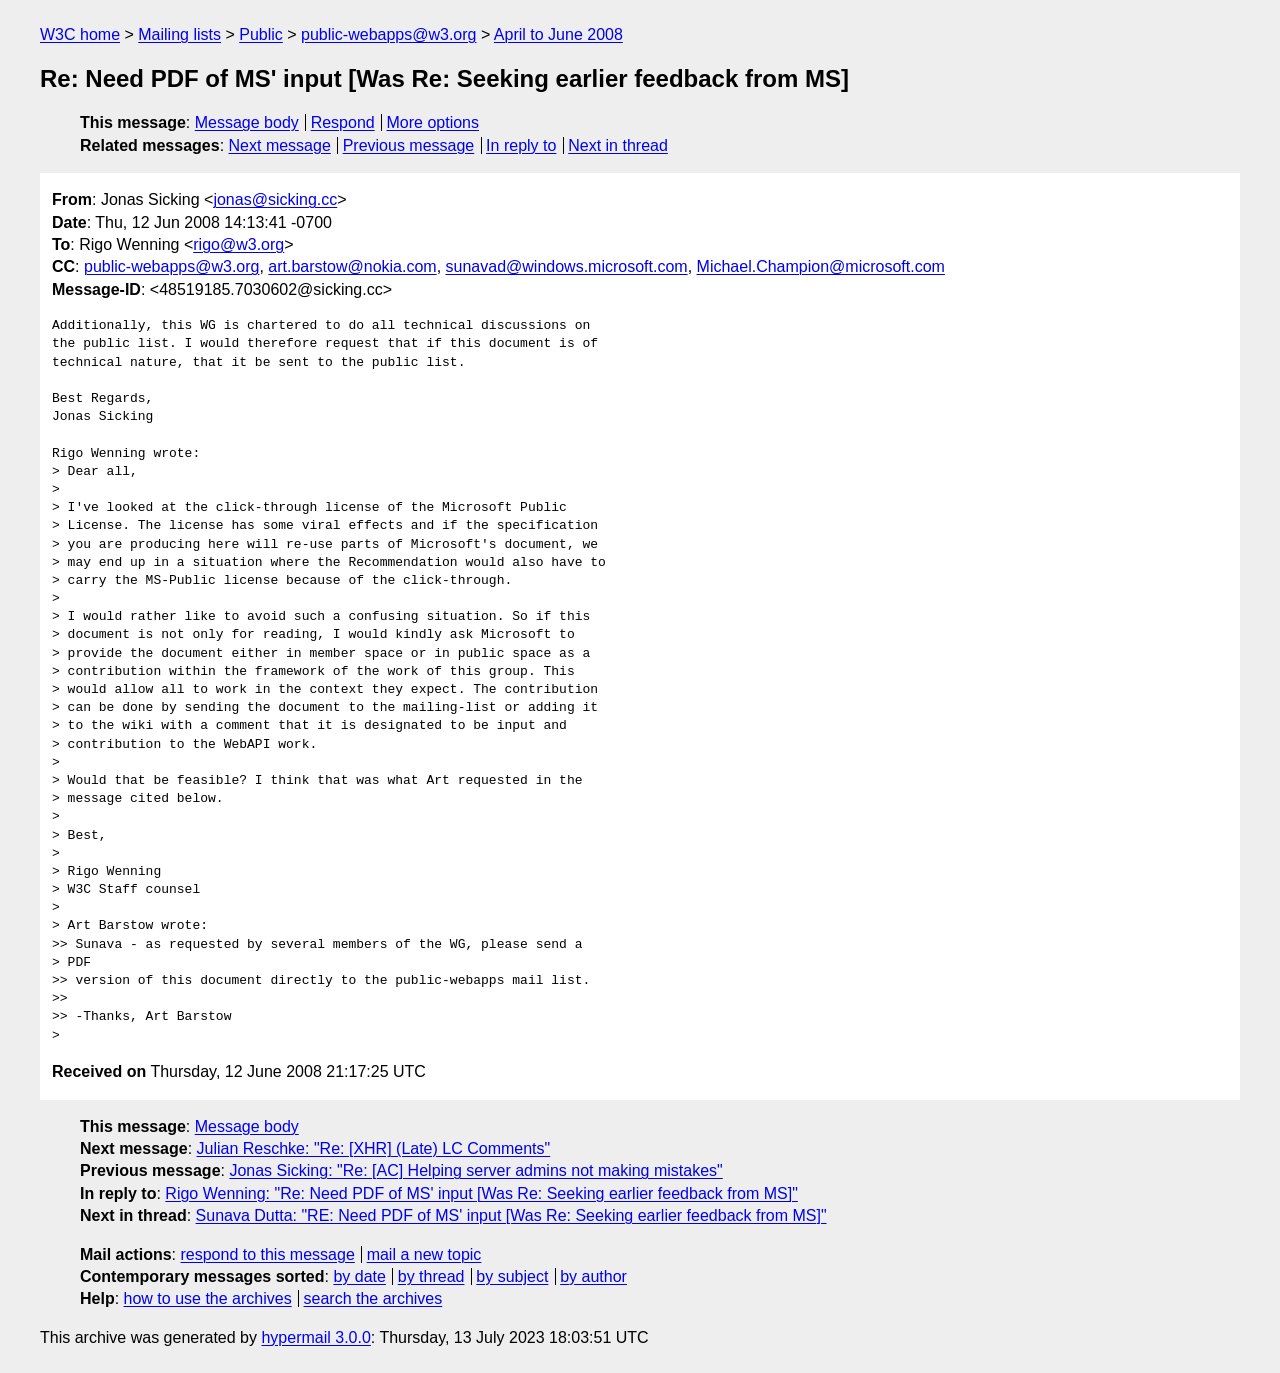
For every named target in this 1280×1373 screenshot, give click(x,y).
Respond (343, 122)
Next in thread (618, 145)
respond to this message (267, 1254)
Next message (280, 145)
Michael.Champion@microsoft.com (821, 266)
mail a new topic (424, 1254)
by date (359, 1276)
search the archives (373, 1298)
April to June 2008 (558, 34)
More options (433, 122)
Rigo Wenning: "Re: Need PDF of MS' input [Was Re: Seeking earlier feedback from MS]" (481, 1193)
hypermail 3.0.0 (315, 1337)
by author (593, 1276)
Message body (247, 122)
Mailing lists (179, 34)
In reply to (521, 145)
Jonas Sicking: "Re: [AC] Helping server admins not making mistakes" (475, 1170)
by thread (431, 1276)
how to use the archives (208, 1298)
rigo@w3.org (238, 244)
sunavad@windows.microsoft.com (567, 266)
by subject (512, 1276)
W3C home (80, 34)
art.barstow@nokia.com (352, 266)
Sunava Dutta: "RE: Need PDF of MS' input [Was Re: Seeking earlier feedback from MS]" (511, 1215)
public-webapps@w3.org (388, 34)
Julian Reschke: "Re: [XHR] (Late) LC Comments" (374, 1148)
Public (261, 34)
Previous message (409, 145)
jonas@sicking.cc (275, 199)
